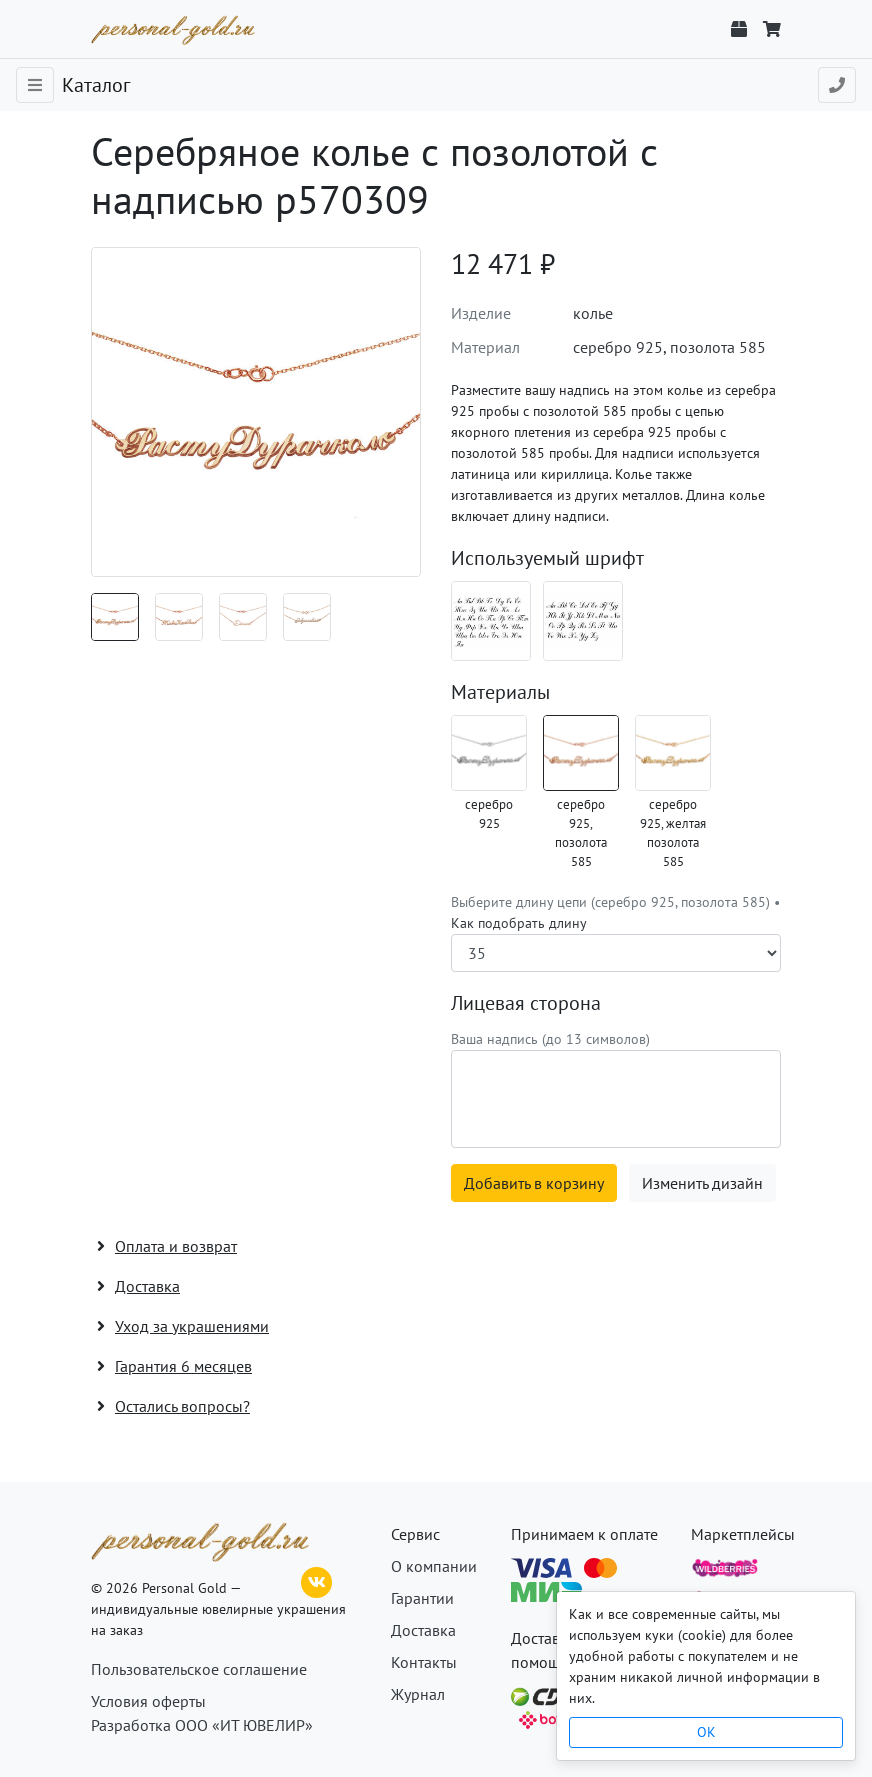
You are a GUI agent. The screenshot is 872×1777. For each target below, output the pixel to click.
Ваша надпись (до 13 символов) (550, 1039)
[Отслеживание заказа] (739, 29)
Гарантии (422, 1598)
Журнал (418, 1694)
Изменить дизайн (702, 1183)
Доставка (423, 1630)
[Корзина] (772, 29)
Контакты (424, 1662)
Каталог (96, 85)
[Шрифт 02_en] (583, 621)
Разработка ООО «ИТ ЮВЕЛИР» (202, 1725)
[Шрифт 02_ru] (491, 621)
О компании (434, 1566)
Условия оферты (148, 1701)
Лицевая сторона (526, 1003)
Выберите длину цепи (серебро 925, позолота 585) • (615, 912)
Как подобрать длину (519, 923)
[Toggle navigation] (35, 85)
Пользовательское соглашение (199, 1669)
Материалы (500, 692)
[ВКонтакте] (317, 1580)
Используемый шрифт (547, 558)
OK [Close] (706, 1732)
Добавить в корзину (534, 1183)
